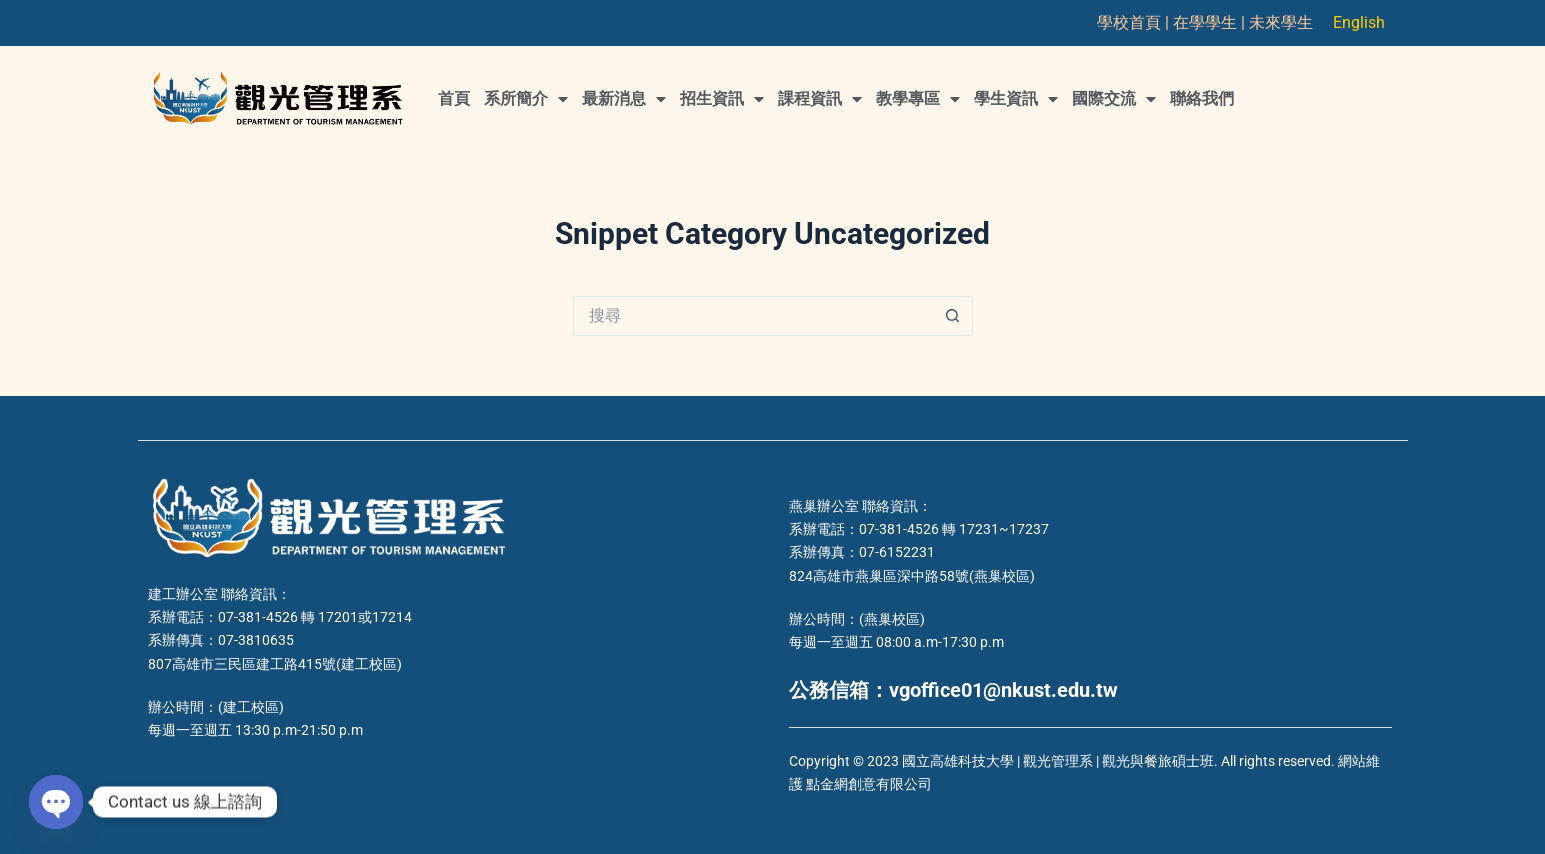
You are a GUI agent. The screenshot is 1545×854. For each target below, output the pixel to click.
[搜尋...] (753, 316)
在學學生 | (1211, 22)
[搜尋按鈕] (953, 316)
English (1359, 22)
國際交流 (1114, 99)
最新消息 (624, 99)
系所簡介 (526, 99)
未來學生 (1281, 22)
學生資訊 (1016, 99)
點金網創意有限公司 (869, 784)
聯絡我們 (1202, 98)
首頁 (454, 98)
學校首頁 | (1135, 22)
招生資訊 (722, 99)
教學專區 (918, 99)
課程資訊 (820, 99)
